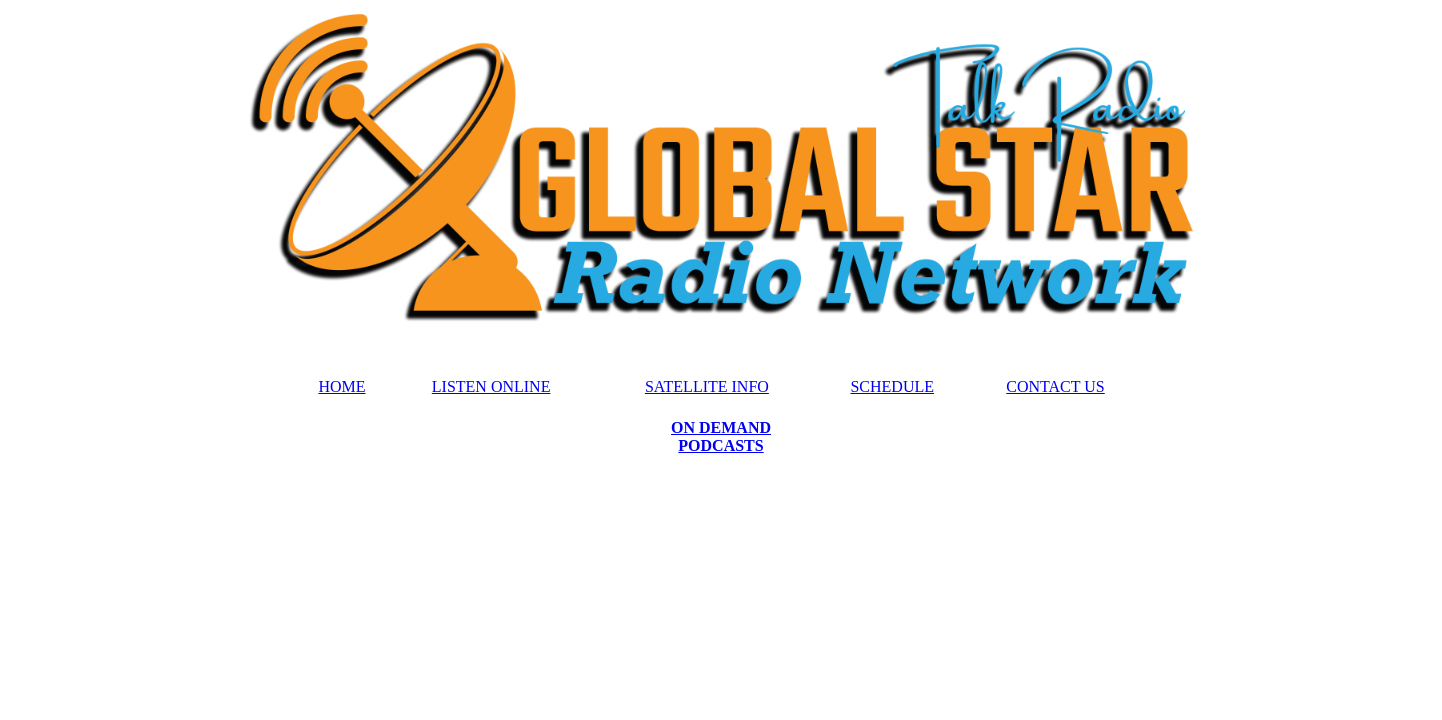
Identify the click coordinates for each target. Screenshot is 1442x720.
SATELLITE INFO (707, 386)
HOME (341, 386)
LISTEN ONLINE (491, 386)
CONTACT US (1055, 386)
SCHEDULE (892, 386)
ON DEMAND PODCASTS (721, 436)
